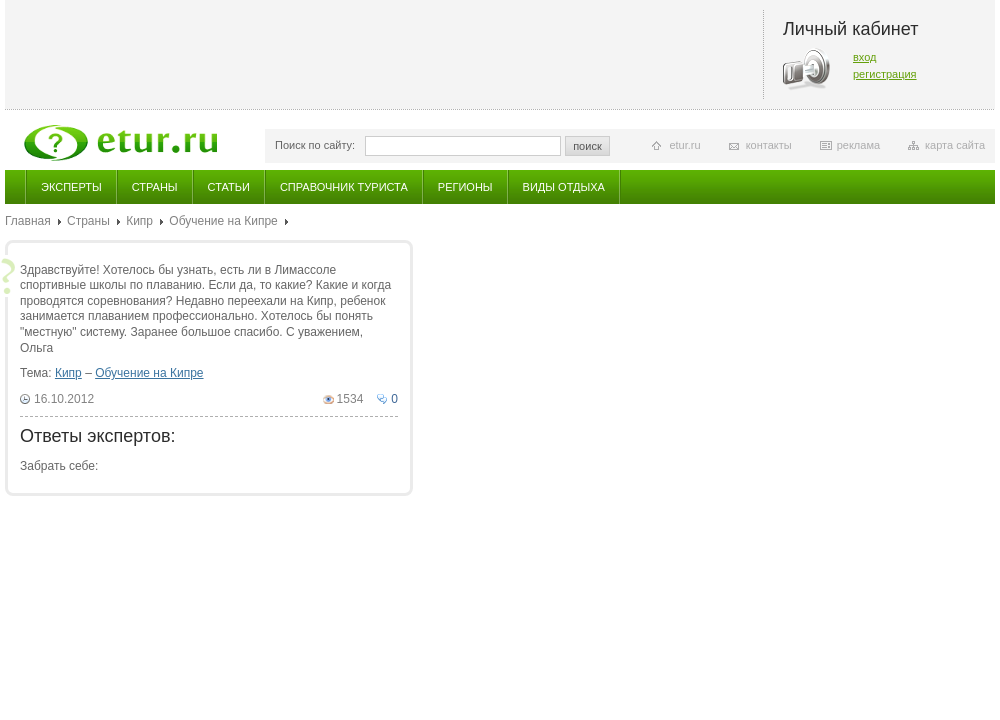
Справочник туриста (344, 187)
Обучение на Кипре (223, 221)
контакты (769, 145)
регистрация (885, 74)
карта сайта (955, 145)
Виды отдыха (564, 187)
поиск (587, 146)
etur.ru (684, 145)
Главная (28, 221)
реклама (858, 145)
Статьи (229, 187)
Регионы (465, 187)
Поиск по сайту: (315, 145)
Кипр (139, 221)
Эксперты (71, 187)
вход (865, 57)
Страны (155, 187)
